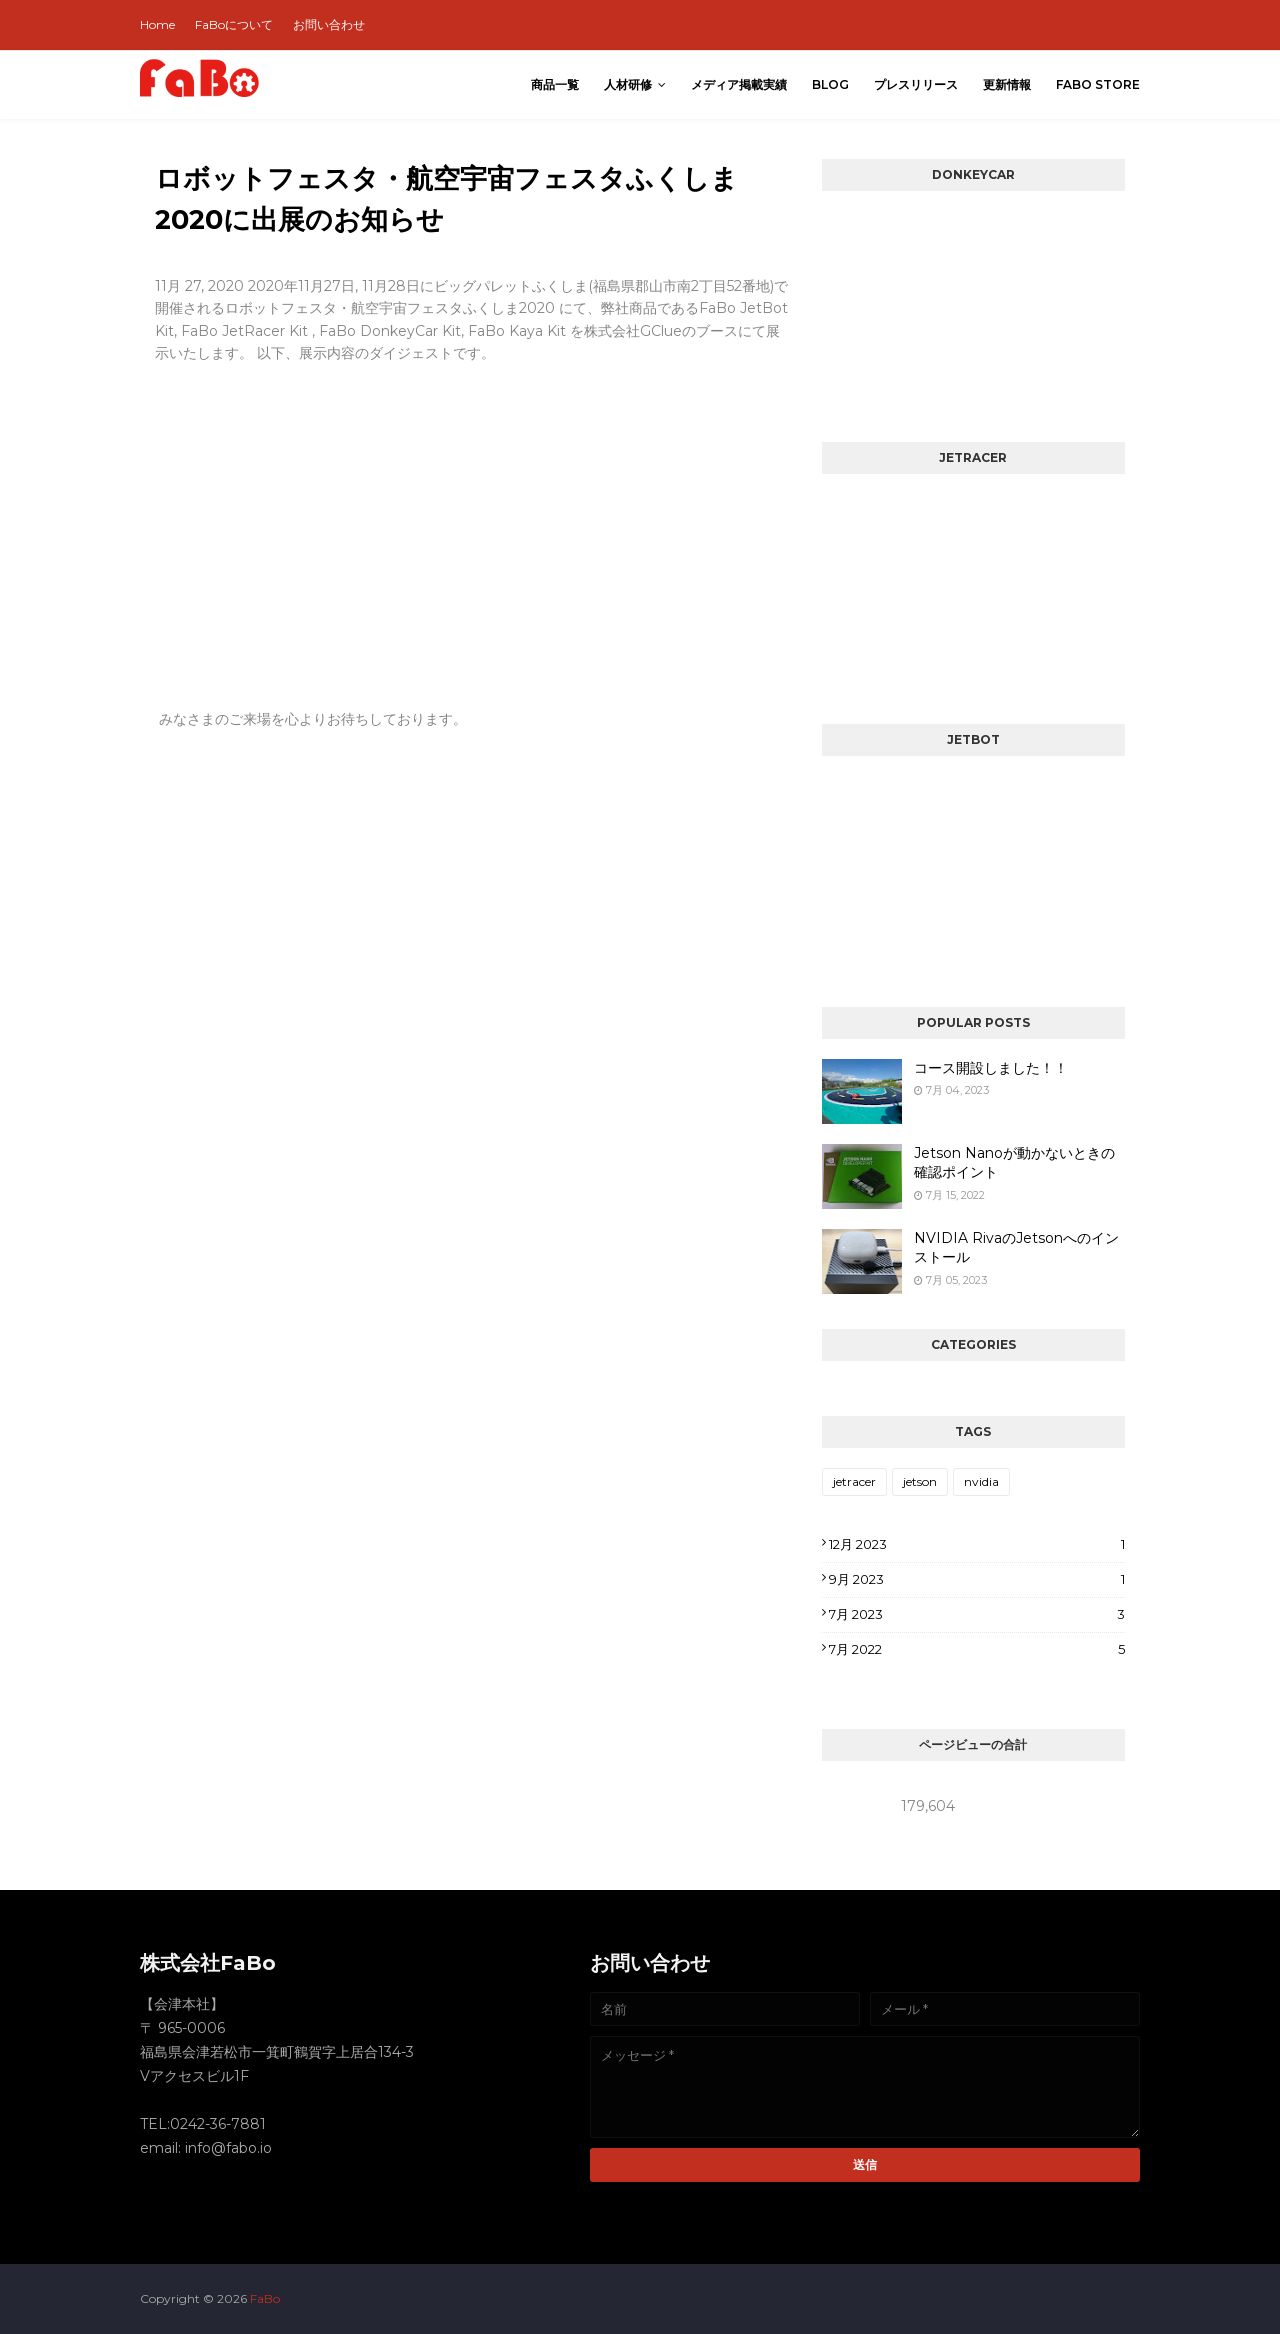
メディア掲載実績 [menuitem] (739, 84)
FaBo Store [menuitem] (1098, 84)
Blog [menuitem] (830, 84)
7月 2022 (977, 1649)
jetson (920, 1481)
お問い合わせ (329, 24)
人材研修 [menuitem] (628, 84)
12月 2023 (977, 1544)
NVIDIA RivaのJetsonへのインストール (1016, 1248)
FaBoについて (234, 24)
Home (157, 24)
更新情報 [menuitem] (1007, 84)
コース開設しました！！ (991, 1068)
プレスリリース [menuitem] (916, 84)
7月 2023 (977, 1614)
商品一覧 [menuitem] (555, 84)
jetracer (854, 1481)
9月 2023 (977, 1579)
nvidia (981, 1481)
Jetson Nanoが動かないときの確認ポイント (1014, 1163)
